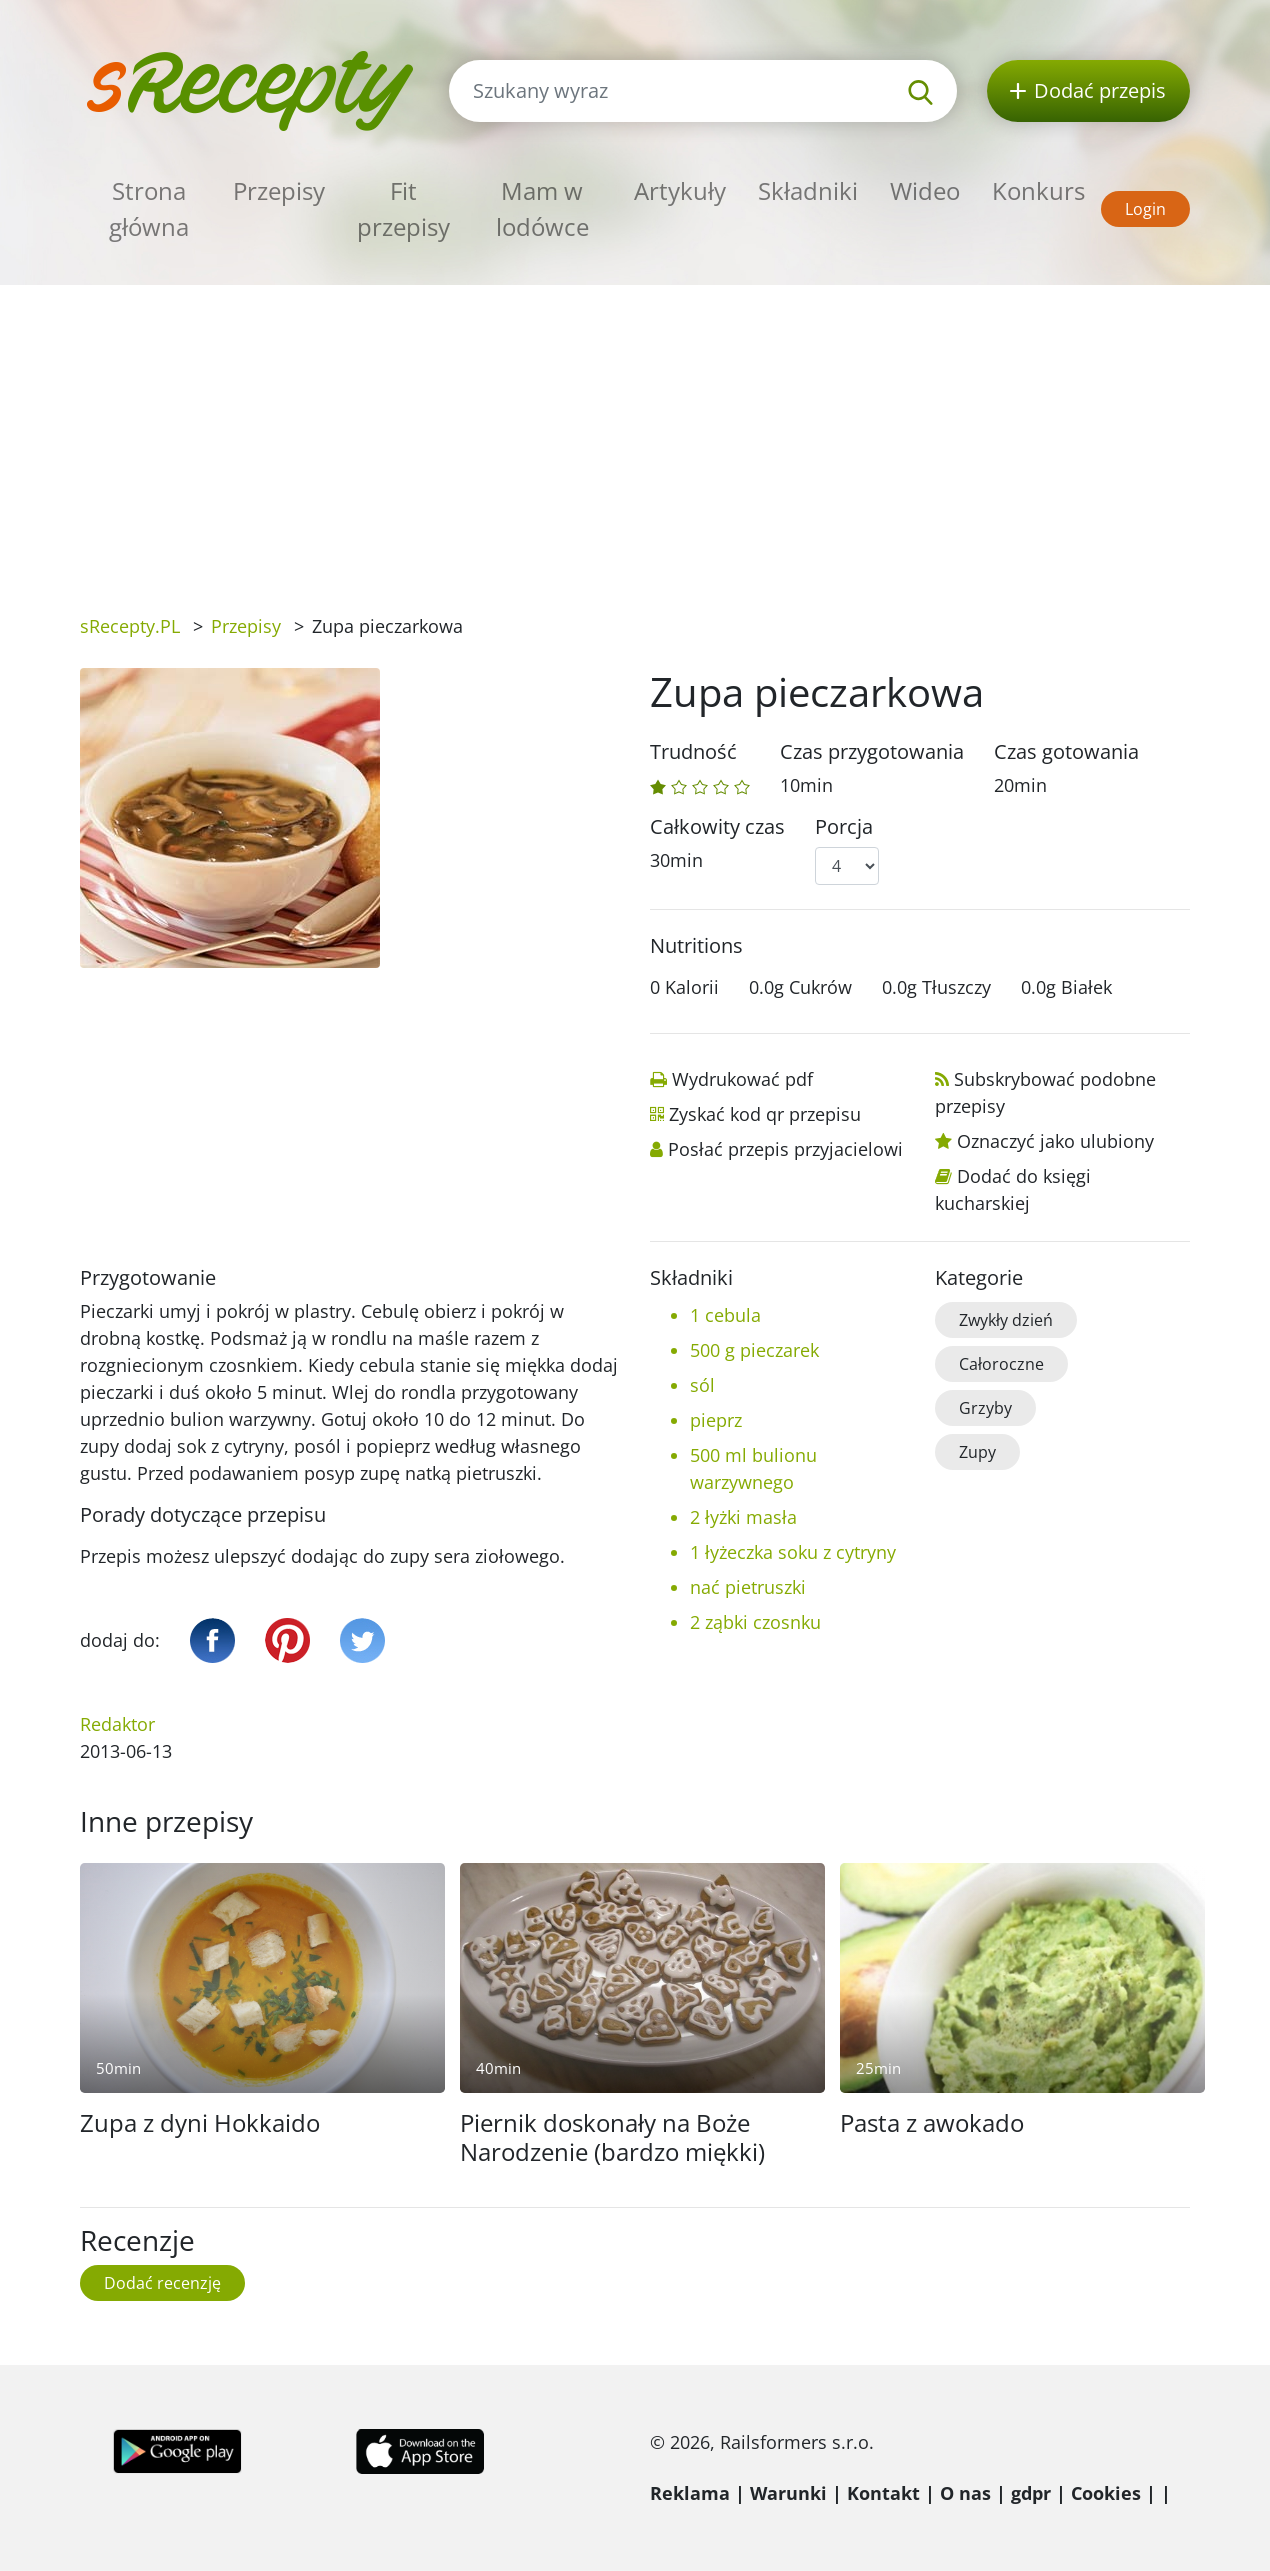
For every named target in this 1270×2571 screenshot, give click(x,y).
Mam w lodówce (542, 208)
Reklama (690, 2493)
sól (702, 1385)
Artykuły (680, 190)
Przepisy (279, 190)
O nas (965, 2493)
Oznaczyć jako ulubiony (1055, 1141)
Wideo (925, 190)
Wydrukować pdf (742, 1079)
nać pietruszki (748, 1587)
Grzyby (985, 1408)
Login (1145, 209)
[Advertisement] (635, 435)
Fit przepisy (403, 208)
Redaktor (117, 1724)
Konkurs (1038, 190)
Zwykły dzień (1006, 1320)
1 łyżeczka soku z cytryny (793, 1552)
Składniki (808, 190)
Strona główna (149, 208)
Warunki (788, 2493)
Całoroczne (1001, 1364)
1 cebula (725, 1315)
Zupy (977, 1452)
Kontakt (883, 2493)
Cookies (1106, 2493)
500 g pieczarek (754, 1350)
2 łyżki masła (743, 1517)
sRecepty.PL (130, 626)
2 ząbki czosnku (755, 1622)
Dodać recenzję (162, 2283)
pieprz (716, 1420)
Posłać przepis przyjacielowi (785, 1149)
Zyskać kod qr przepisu (765, 1114)
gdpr (1031, 2493)
